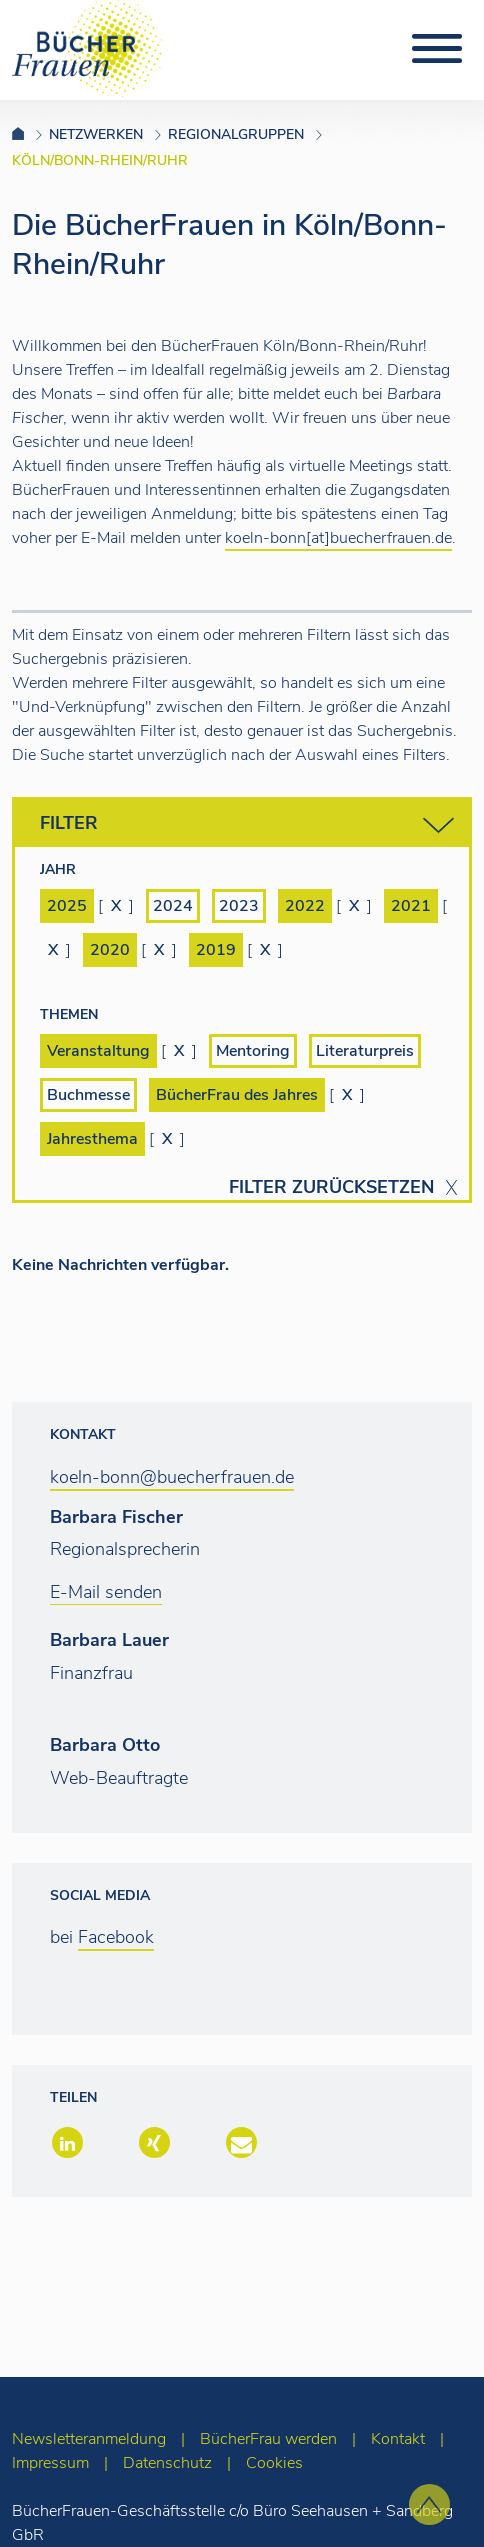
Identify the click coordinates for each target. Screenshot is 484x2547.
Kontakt (398, 2439)
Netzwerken (96, 134)
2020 (110, 950)
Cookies (274, 2463)
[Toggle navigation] (437, 49)
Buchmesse (88, 1095)
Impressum (50, 2463)
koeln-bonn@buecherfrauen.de (172, 1477)
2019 (216, 950)
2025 (67, 906)
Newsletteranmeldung (89, 2439)
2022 (305, 906)
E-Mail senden (106, 1592)
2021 (411, 906)
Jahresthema (92, 1139)
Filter (247, 825)
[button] (65, 2144)
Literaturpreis (365, 1051)
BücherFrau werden (268, 2439)
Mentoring (253, 1051)
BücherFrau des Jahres (237, 1095)
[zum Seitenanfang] (429, 2504)
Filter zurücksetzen (331, 1187)
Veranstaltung (98, 1051)
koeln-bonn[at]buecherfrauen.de (338, 538)
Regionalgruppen (236, 134)
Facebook (116, 1937)
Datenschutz (167, 2463)
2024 (173, 906)
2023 (239, 906)
